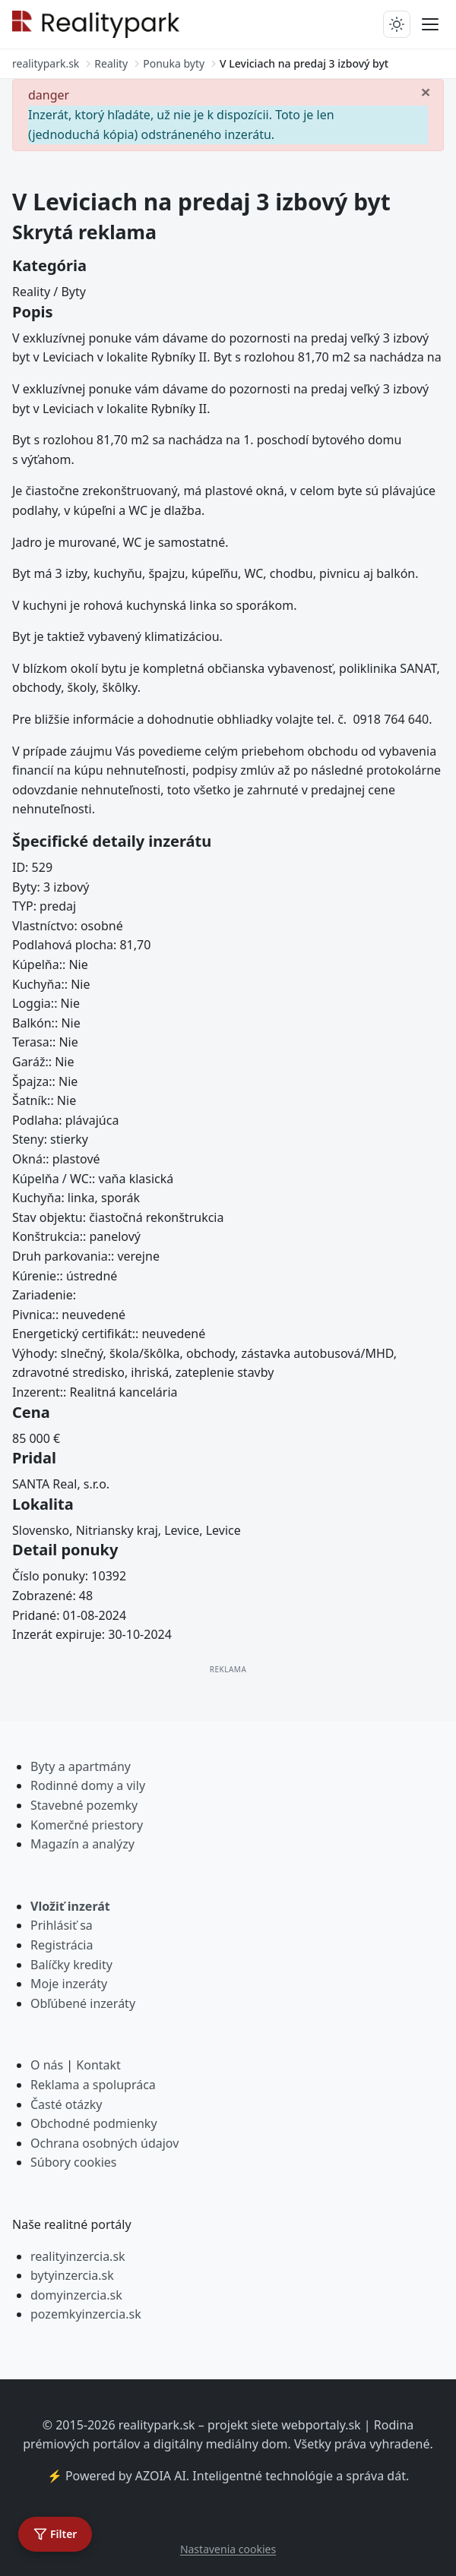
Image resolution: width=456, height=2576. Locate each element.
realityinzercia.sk (77, 2256)
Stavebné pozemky (84, 1805)
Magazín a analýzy (82, 1844)
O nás (46, 2065)
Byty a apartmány (80, 1766)
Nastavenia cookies (228, 2549)
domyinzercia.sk (76, 2295)
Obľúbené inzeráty (82, 2003)
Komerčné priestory (86, 1825)
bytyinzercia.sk (72, 2275)
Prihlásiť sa (61, 1925)
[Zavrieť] (425, 91)
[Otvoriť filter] (55, 2534)
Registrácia (61, 1945)
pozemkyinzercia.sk (85, 2314)
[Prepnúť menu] (430, 24)
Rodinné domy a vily (87, 1785)
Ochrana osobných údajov (104, 2143)
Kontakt (98, 2065)
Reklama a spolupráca (93, 2084)
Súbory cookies (73, 2162)
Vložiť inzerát (70, 1906)
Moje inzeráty (68, 1983)
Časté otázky (66, 2104)
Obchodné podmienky (93, 2123)
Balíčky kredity (71, 1964)
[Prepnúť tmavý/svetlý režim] (396, 24)
